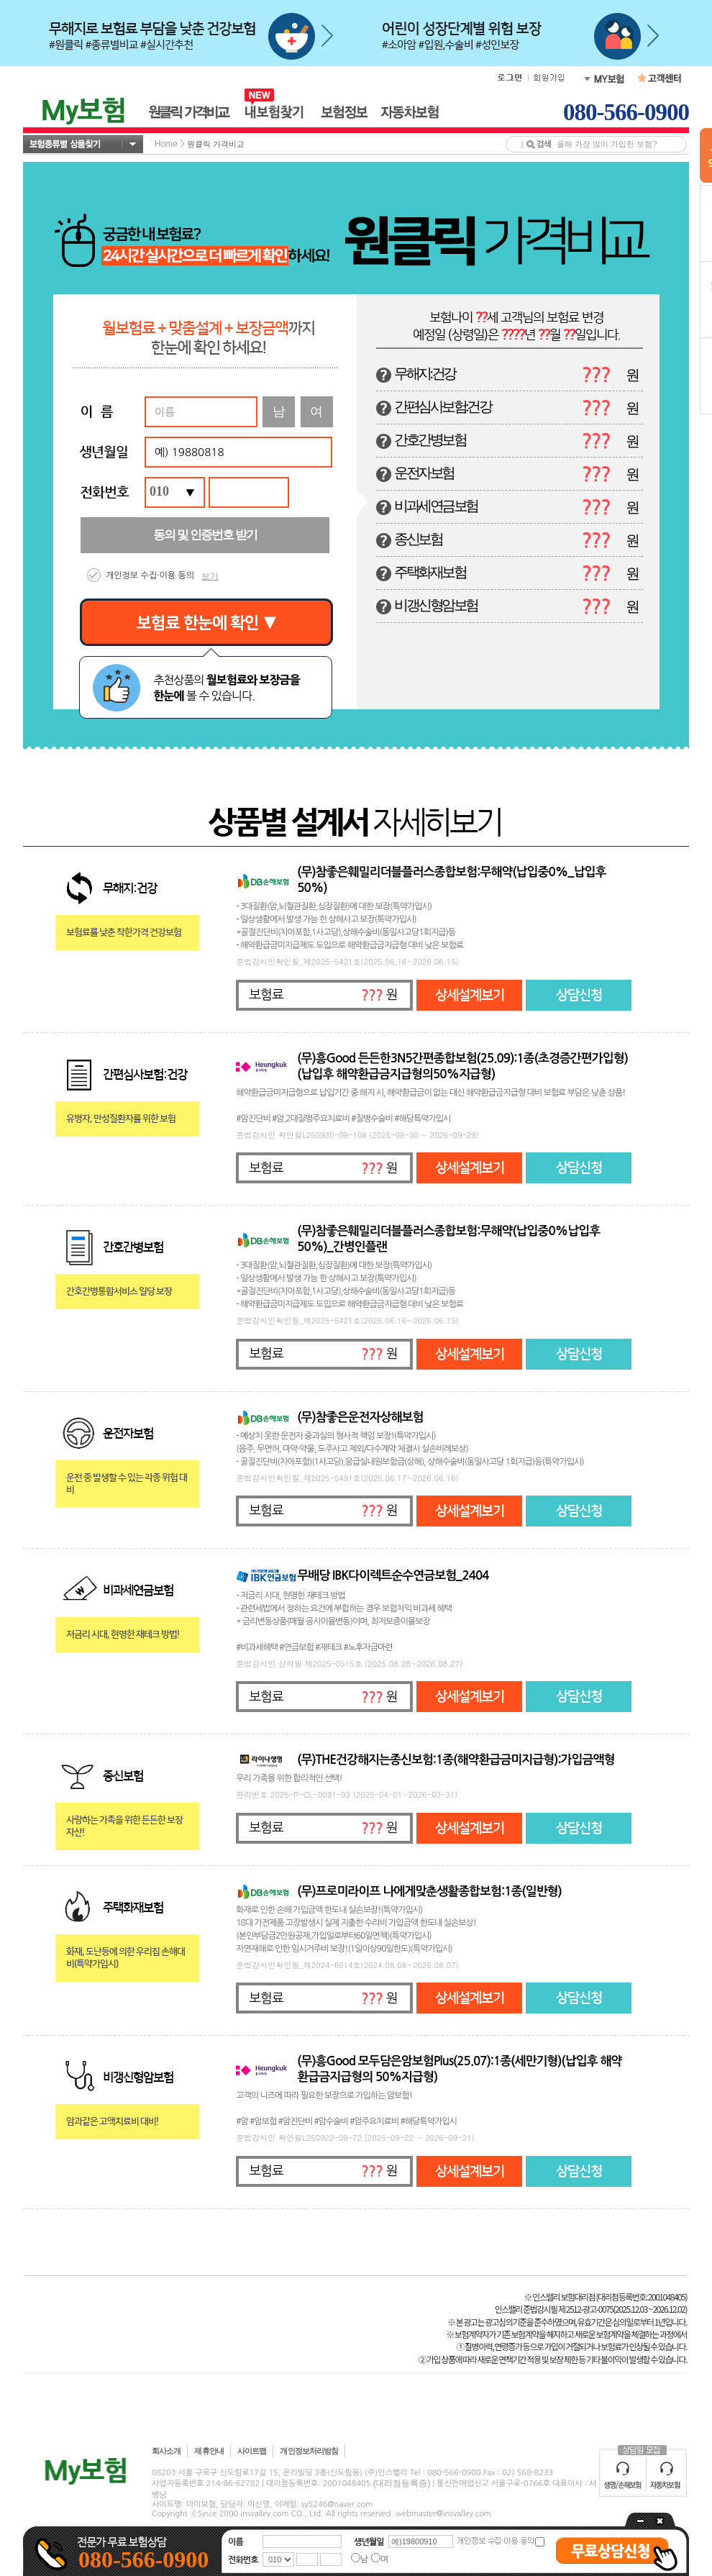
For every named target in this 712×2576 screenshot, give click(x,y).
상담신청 (579, 995)
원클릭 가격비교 (216, 144)
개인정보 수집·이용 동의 (150, 575)
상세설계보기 (469, 995)
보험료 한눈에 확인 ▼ (207, 623)
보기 (210, 576)
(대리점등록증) (401, 2483)
